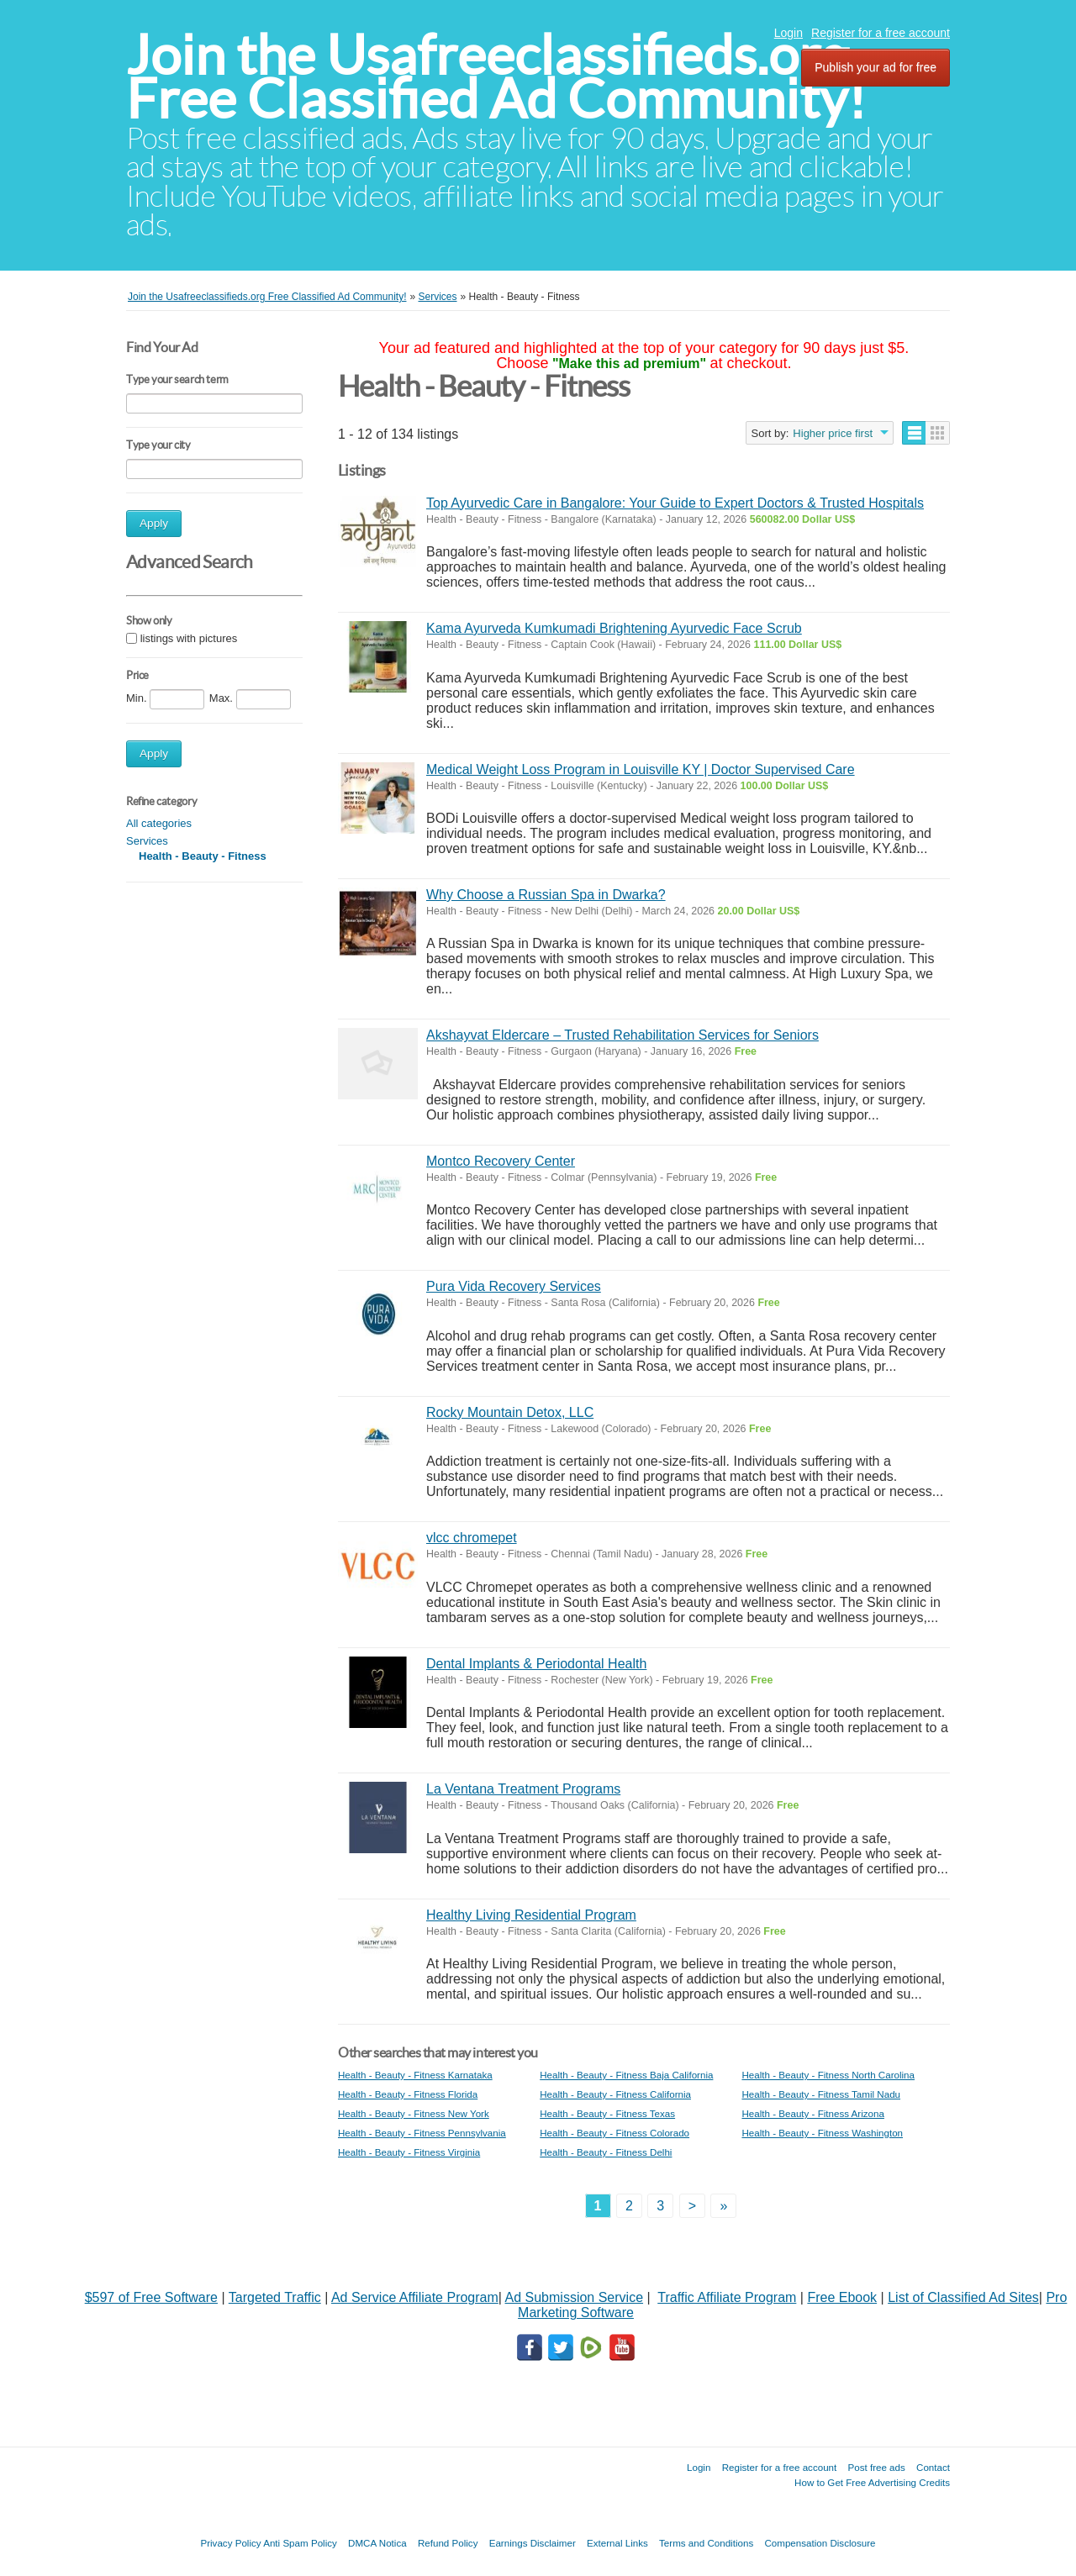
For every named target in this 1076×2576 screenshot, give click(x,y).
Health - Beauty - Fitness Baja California (626, 2074)
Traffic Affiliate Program (726, 2297)
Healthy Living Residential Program (531, 1915)
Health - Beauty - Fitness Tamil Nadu (820, 2094)
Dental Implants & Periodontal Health (536, 1664)
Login (788, 33)
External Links (617, 2542)
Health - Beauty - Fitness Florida (407, 2094)
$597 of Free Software (151, 2297)
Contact (933, 2467)
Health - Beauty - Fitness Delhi (606, 2152)
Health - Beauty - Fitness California (615, 2094)
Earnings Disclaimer (532, 2542)
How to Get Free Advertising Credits (872, 2482)
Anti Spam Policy (300, 2542)
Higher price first (833, 433)
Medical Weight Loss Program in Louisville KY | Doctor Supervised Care (640, 769)
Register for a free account (880, 33)
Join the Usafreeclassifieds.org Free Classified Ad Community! (496, 76)
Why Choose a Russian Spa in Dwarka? (546, 895)
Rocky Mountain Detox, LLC (509, 1412)
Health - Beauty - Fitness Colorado (614, 2132)
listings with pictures (189, 638)
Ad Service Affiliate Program (414, 2297)
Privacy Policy (230, 2542)
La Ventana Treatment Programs (523, 1789)
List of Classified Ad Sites (963, 2297)
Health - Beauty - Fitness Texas (607, 2113)
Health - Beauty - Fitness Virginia (409, 2152)
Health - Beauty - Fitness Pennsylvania (422, 2132)
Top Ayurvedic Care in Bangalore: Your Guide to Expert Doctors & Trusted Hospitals (675, 503)
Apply (154, 523)
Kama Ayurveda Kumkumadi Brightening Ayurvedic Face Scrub (614, 628)
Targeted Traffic (275, 2297)
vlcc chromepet (471, 1537)
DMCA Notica (377, 2542)
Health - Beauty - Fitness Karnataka (415, 2074)
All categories (159, 823)
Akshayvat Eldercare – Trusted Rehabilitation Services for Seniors (622, 1035)
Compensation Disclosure (819, 2542)
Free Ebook (842, 2297)
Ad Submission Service (574, 2297)
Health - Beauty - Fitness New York (413, 2113)
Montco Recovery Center (500, 1161)
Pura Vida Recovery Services (513, 1286)
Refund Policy (448, 2542)
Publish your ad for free (875, 67)
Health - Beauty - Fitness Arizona (812, 2113)
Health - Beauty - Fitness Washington (822, 2132)
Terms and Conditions (706, 2542)
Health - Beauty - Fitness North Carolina (828, 2074)
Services (147, 841)
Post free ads (876, 2467)
